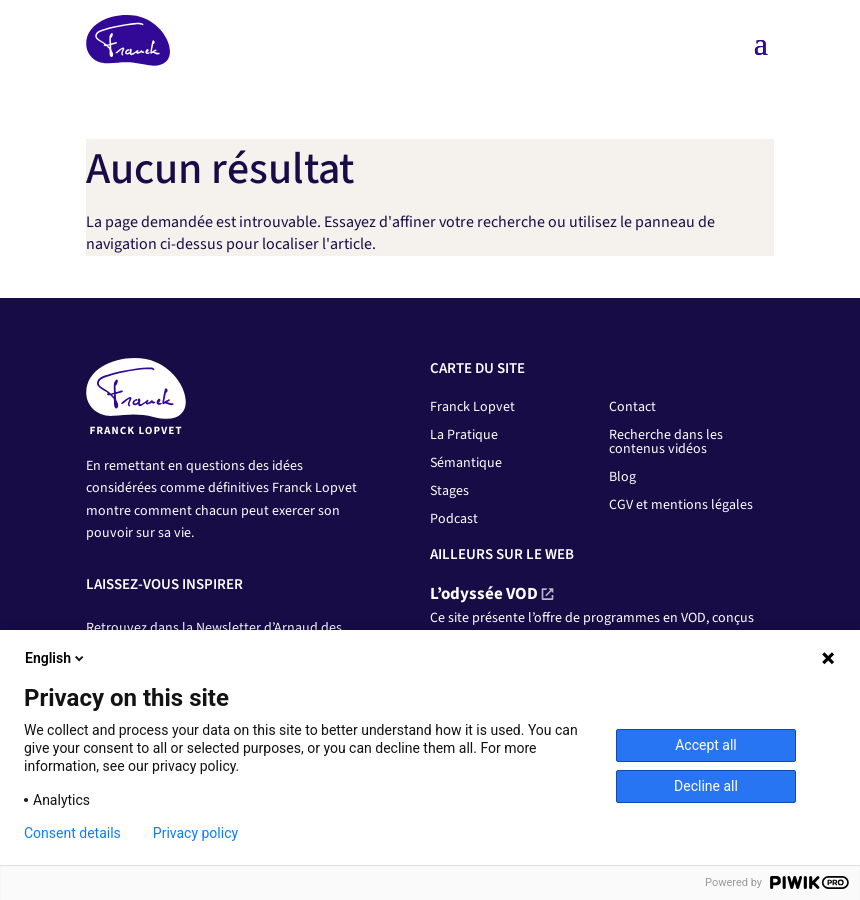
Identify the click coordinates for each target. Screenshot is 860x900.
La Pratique (464, 435)
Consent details (72, 833)
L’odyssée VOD (484, 594)
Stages (449, 491)
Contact (632, 407)
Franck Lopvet (472, 407)
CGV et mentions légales (681, 505)
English (56, 658)
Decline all (706, 786)
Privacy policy (195, 833)
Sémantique (466, 463)
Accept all (706, 745)
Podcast (454, 519)
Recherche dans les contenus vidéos (666, 442)
